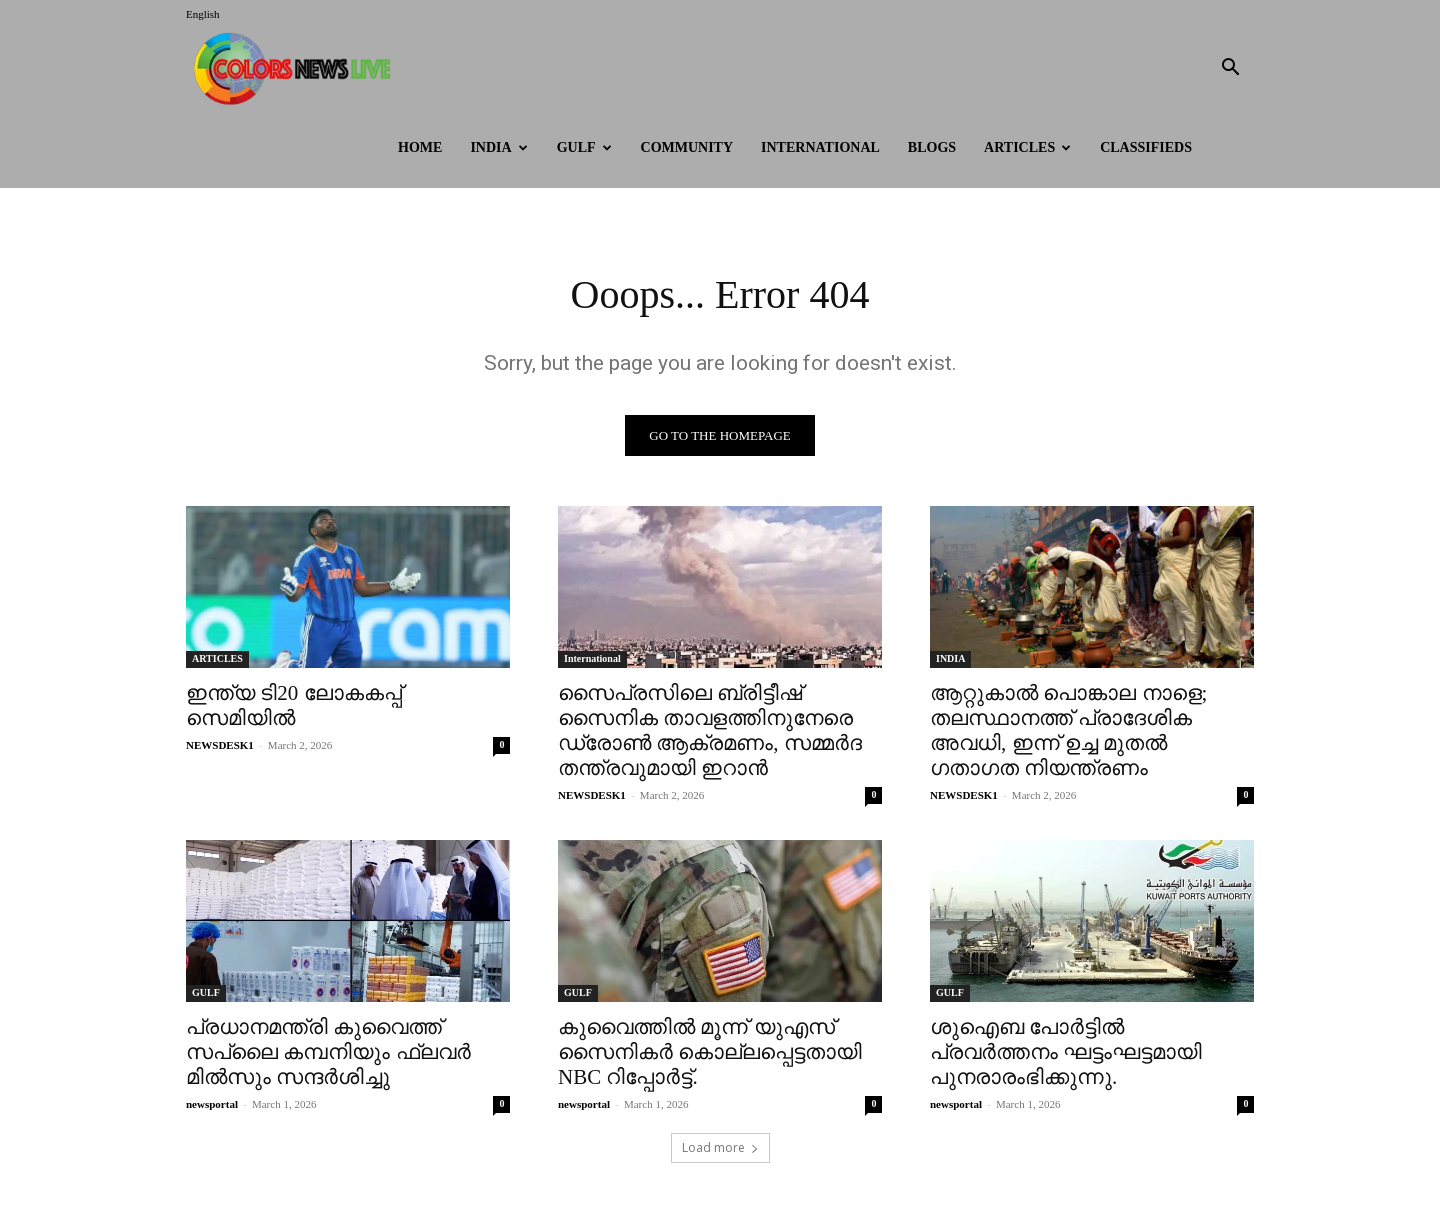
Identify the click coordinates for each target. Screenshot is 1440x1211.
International (820, 147)
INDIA (498, 147)
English (203, 14)
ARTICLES (1027, 147)
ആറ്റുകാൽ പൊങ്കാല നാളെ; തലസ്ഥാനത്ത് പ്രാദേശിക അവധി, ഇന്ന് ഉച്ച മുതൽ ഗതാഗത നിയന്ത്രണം (1068, 730)
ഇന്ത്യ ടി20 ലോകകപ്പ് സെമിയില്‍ (294, 705)
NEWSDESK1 (220, 745)
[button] (1230, 69)
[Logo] (297, 68)
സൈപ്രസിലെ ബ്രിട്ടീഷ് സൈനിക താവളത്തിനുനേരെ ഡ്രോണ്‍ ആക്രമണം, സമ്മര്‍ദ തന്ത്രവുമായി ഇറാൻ (710, 730)
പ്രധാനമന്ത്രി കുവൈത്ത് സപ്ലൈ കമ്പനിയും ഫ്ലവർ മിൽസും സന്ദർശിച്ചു (328, 1052)
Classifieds (1146, 147)
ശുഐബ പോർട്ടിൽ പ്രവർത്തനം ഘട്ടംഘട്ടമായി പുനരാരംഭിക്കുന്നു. (1066, 1052)
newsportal (212, 1104)
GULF (584, 147)
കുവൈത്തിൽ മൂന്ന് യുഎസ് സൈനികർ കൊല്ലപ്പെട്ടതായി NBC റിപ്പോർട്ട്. (710, 1052)
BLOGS (932, 147)
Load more (720, 1147)
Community (687, 147)
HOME (420, 147)
